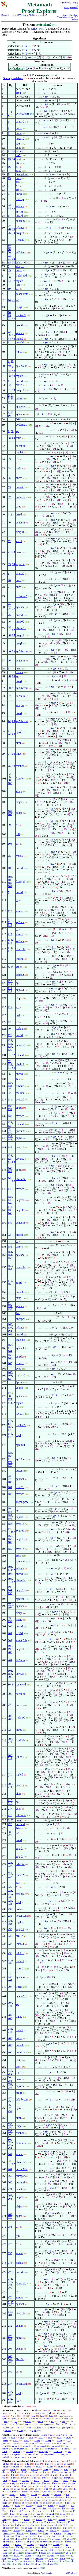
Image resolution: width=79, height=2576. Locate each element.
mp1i (19, 2072)
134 (10, 1085)
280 (10, 2305)
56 (9, 415)
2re (17, 162)
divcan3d (21, 1179)
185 (10, 1518)
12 (13, 151)
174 (10, 1420)
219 (10, 1893)
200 (10, 1626)
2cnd (18, 1368)
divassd (20, 1158)
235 (10, 1929)
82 (13, 629)
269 (10, 2214)
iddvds (19, 672)
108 (10, 868)
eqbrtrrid (21, 262)
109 (10, 886)
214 (10, 1787)
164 (10, 1351)
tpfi (18, 834)
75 (9, 765)
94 (9, 721)
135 (10, 1106)
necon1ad (21, 1915)
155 (10, 1283)
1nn (18, 1883)
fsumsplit (21, 881)
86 (9, 660)
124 (10, 1007)
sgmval (20, 1598)
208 (10, 1715)
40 (12, 361)
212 (10, 1758)
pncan (19, 1470)
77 (9, 605)
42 (9, 364)
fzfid (18, 419)
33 (13, 262)
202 (10, 1640)
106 (10, 843)
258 (10, 2124)
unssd (19, 552)
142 (10, 1147)
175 (10, 1429)
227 (10, 1876)
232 (10, 1909)
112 (10, 911)
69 (9, 564)
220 (10, 1824)
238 (10, 1953)
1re (17, 189)
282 (10, 2325)
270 (10, 2217)
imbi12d (20, 1875)
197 (10, 1607)
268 (10, 2198)
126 (10, 1022)
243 (10, 2028)
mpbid (19, 280)
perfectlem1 (22, 113)
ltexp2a (20, 239)
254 (10, 2087)
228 (10, 1890)
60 (13, 437)
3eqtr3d (20, 1199)
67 (9, 497)
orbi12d (20, 1864)
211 (10, 1742)
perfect (34, 28)
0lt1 (18, 284)
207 (10, 1693)
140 (10, 1132)
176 (10, 1436)
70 (9, 522)
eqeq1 (19, 1848)
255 (10, 2131)
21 (9, 185)
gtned (19, 966)
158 (10, 1309)
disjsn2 (20, 974)
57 (9, 1973)
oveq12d (20, 949)
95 (13, 721)
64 (9, 468)
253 (10, 2080)
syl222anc (21, 365)
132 (10, 1196)
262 (10, 2154)
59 (12, 431)
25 (13, 207)
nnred (19, 128)
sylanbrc (20, 414)
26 (9, 232)
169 (10, 1539)
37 (13, 280)
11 (9, 151)
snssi (18, 2066)
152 (10, 1246)
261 (10, 2147)
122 (10, 991)
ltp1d (19, 1986)
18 (9, 249)
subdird (20, 1085)
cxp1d (19, 1633)
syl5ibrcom (22, 651)
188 (10, 1542)
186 (10, 1523)
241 (10, 1980)
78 (9, 608)
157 (10, 1306)
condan (20, 1785)
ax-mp (19, 151)
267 (10, 2195)
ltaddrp (20, 199)
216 (10, 1803)
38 (9, 375)
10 (12, 398)
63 (9, 459)
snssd (19, 541)
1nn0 (18, 1555)
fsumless (21, 778)
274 (10, 2285)
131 (10, 1064)
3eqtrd (19, 1539)
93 (9, 733)
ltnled (19, 1756)
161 (10, 1330)
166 (10, 1363)
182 (10, 1493)
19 (9, 178)
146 (10, 1188)
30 (13, 232)
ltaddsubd (21, 275)
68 (9, 780)
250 (10, 2144)
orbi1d (19, 1935)
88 (9, 676)
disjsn (19, 802)
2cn (18, 143)
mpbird (20, 1961)
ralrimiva (21, 1815)
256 (10, 2101)
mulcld (20, 1055)
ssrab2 (19, 452)
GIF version (75, 18)
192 (13, 1570)
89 (13, 676)
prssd (19, 514)
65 (9, 477)
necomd (20, 1824)
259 (10, 2127)
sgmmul (20, 1444)
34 (9, 280)
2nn (18, 1313)
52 (9, 384)
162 (10, 1334)
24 (9, 207)
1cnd (18, 1079)
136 (10, 1099)
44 (9, 338)
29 (13, 229)
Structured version (69, 15)
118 (10, 1206)
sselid (19, 1619)
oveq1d (20, 1147)
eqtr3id (20, 989)
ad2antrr (20, 445)
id (17, 900)
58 (9, 437)
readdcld (20, 1740)
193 (10, 1573)
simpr (19, 791)
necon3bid (22, 2169)
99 (13, 765)
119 (10, 988)
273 (10, 2243)
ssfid (18, 437)
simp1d (20, 266)
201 (10, 1633)
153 (10, 1258)
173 (10, 1433)
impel (19, 753)
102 (10, 811)
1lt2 (18, 182)
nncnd (19, 215)
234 (10, 1924)
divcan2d (21, 628)
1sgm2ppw (22, 1501)
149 (10, 1222)
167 (10, 1535)
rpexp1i (20, 1413)
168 (10, 1372)
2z (17, 1406)
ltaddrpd (20, 1717)
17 (9, 246)
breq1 (19, 643)
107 (10, 883)
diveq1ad (21, 2162)
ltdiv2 (19, 351)
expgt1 (20, 307)
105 (10, 880)
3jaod (19, 732)
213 (10, 1776)
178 (10, 1465)
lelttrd (19, 398)
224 (10, 1873)
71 (9, 552)
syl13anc (21, 1459)
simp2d (20, 573)
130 (10, 1210)
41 (13, 300)
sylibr (19, 812)
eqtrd (19, 1107)
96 (13, 733)
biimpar (20, 2175)
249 (10, 2052)
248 (10, 2141)
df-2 (18, 155)
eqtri (18, 159)
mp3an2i (21, 315)
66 (9, 776)
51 (9, 390)
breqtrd (20, 232)
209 (10, 1719)
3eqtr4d (20, 1210)
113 (10, 925)
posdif (19, 325)
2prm (19, 1382)
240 (10, 1977)
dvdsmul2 (21, 596)
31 (9, 258)
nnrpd (19, 193)
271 (10, 2278)
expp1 (19, 1297)
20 (9, 252)
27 (9, 226)
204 (10, 1660)
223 (10, 1900)
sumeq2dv (21, 1640)
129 (10, 1049)
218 (10, 1815)
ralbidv (20, 1953)
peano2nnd (22, 174)
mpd (18, 1435)
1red (18, 92)
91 (13, 687)
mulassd (20, 1375)
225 (10, 1862)
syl (17, 300)
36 (9, 277)
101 (10, 1670)
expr (18, 1808)
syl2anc (20, 607)
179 (10, 1528)
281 (10, 2315)
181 (10, 1487)
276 (10, 2272)
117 (10, 950)
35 (9, 270)
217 (10, 1808)
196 (10, 1645)
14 (13, 159)
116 (10, 942)
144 (10, 1171)
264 (10, 2169)
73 (13, 552)
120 (10, 981)
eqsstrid (20, 564)
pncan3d (20, 1130)
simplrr (20, 705)
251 (10, 2084)
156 (10, 1673)
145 (10, 1199)
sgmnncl (20, 1561)
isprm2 (20, 1968)
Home (12, 15)
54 (9, 401)
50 (13, 375)
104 (10, 876)
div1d (19, 384)
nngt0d (20, 342)
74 (13, 564)
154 (10, 1268)
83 (13, 635)
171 (10, 1399)
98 (13, 753)
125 (10, 1043)
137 (10, 1109)
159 (10, 1355)
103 (10, 814)
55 (12, 412)
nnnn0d (20, 487)
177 (10, 1462)
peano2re (21, 1996)
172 (13, 1402)
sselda (19, 468)
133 (10, 1082)
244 (10, 2005)
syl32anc (21, 252)
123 (10, 1040)
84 (9, 651)
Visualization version (65, 17)
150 (10, 1265)
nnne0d (20, 621)
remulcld (21, 1684)
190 (10, 1587)
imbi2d (20, 1943)
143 (10, 1168)
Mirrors (4, 15)
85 (13, 651)
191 (10, 1566)
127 (10, 1046)
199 (10, 1621)
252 (10, 2073)
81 (9, 629)
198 (10, 1649)
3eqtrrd (20, 1649)
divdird (20, 1064)
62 (9, 773)
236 (10, 1935)
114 (10, 947)
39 (9, 288)
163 (10, 1344)
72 (9, 541)
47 (9, 367)
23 (9, 204)
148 (10, 1213)
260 (10, 2134)
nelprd (19, 2197)
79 (13, 608)
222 (10, 1835)
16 (9, 166)
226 (10, 1865)
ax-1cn (20, 211)
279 (10, 2297)
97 (9, 753)
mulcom (20, 1339)
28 (9, 229)
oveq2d (20, 1099)
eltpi (18, 742)
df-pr (18, 998)
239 (10, 1962)
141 (10, 1139)
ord (18, 1909)
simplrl (20, 531)
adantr (19, 2154)
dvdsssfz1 (21, 424)
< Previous (65, 2)
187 (13, 1532)
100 (10, 783)
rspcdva (20, 1893)
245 (10, 2018)
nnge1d (20, 138)
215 (10, 1800)
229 (10, 1886)
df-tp (18, 506)
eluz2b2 (20, 406)
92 (9, 695)
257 (10, 2111)
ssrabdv (20, 765)
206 (10, 1783)
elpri (18, 1793)
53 (13, 390)
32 (13, 258)
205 (10, 1676)
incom (19, 958)
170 (10, 1392)
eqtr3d (19, 1516)
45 (13, 334)
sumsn (19, 911)
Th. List (32, 15)
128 (10, 1035)
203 (10, 1652)
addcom (20, 220)
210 (10, 1772)
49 (13, 370)
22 (9, 255)
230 (10, 1896)
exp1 (18, 147)
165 (10, 1358)
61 (9, 445)
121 (10, 984)
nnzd (18, 178)
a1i (17, 166)
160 (10, 1324)
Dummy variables (13, 78)
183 (10, 1515)
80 (9, 635)
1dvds (19, 1828)
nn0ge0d (20, 497)
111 (10, 922)
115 (10, 934)
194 (10, 1578)
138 (10, 1115)
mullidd (20, 1092)
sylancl (20, 1348)
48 (9, 370)
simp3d (20, 121)
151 (10, 1251)
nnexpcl (20, 1318)
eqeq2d (20, 1929)
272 (10, 2281)
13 (9, 159)
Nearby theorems (71, 8)
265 (10, 2175)
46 (13, 338)
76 (9, 580)
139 (10, 1136)
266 (10, 2182)
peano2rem (22, 293)
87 (9, 730)
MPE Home (21, 15)
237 (10, 1943)
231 (10, 1903)
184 (10, 1511)
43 (13, 318)
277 (10, 2288)
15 (9, 262)
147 (10, 1203)
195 (10, 1593)
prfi (18, 1015)
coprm (19, 1387)
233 (10, 1915)
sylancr (20, 206)
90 (9, 687)
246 (10, 2031)
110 (10, 1280)
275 (10, 2262)
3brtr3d (20, 1673)
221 (10, 1920)
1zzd (18, 170)
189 (10, 1548)
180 (10, 1482)
